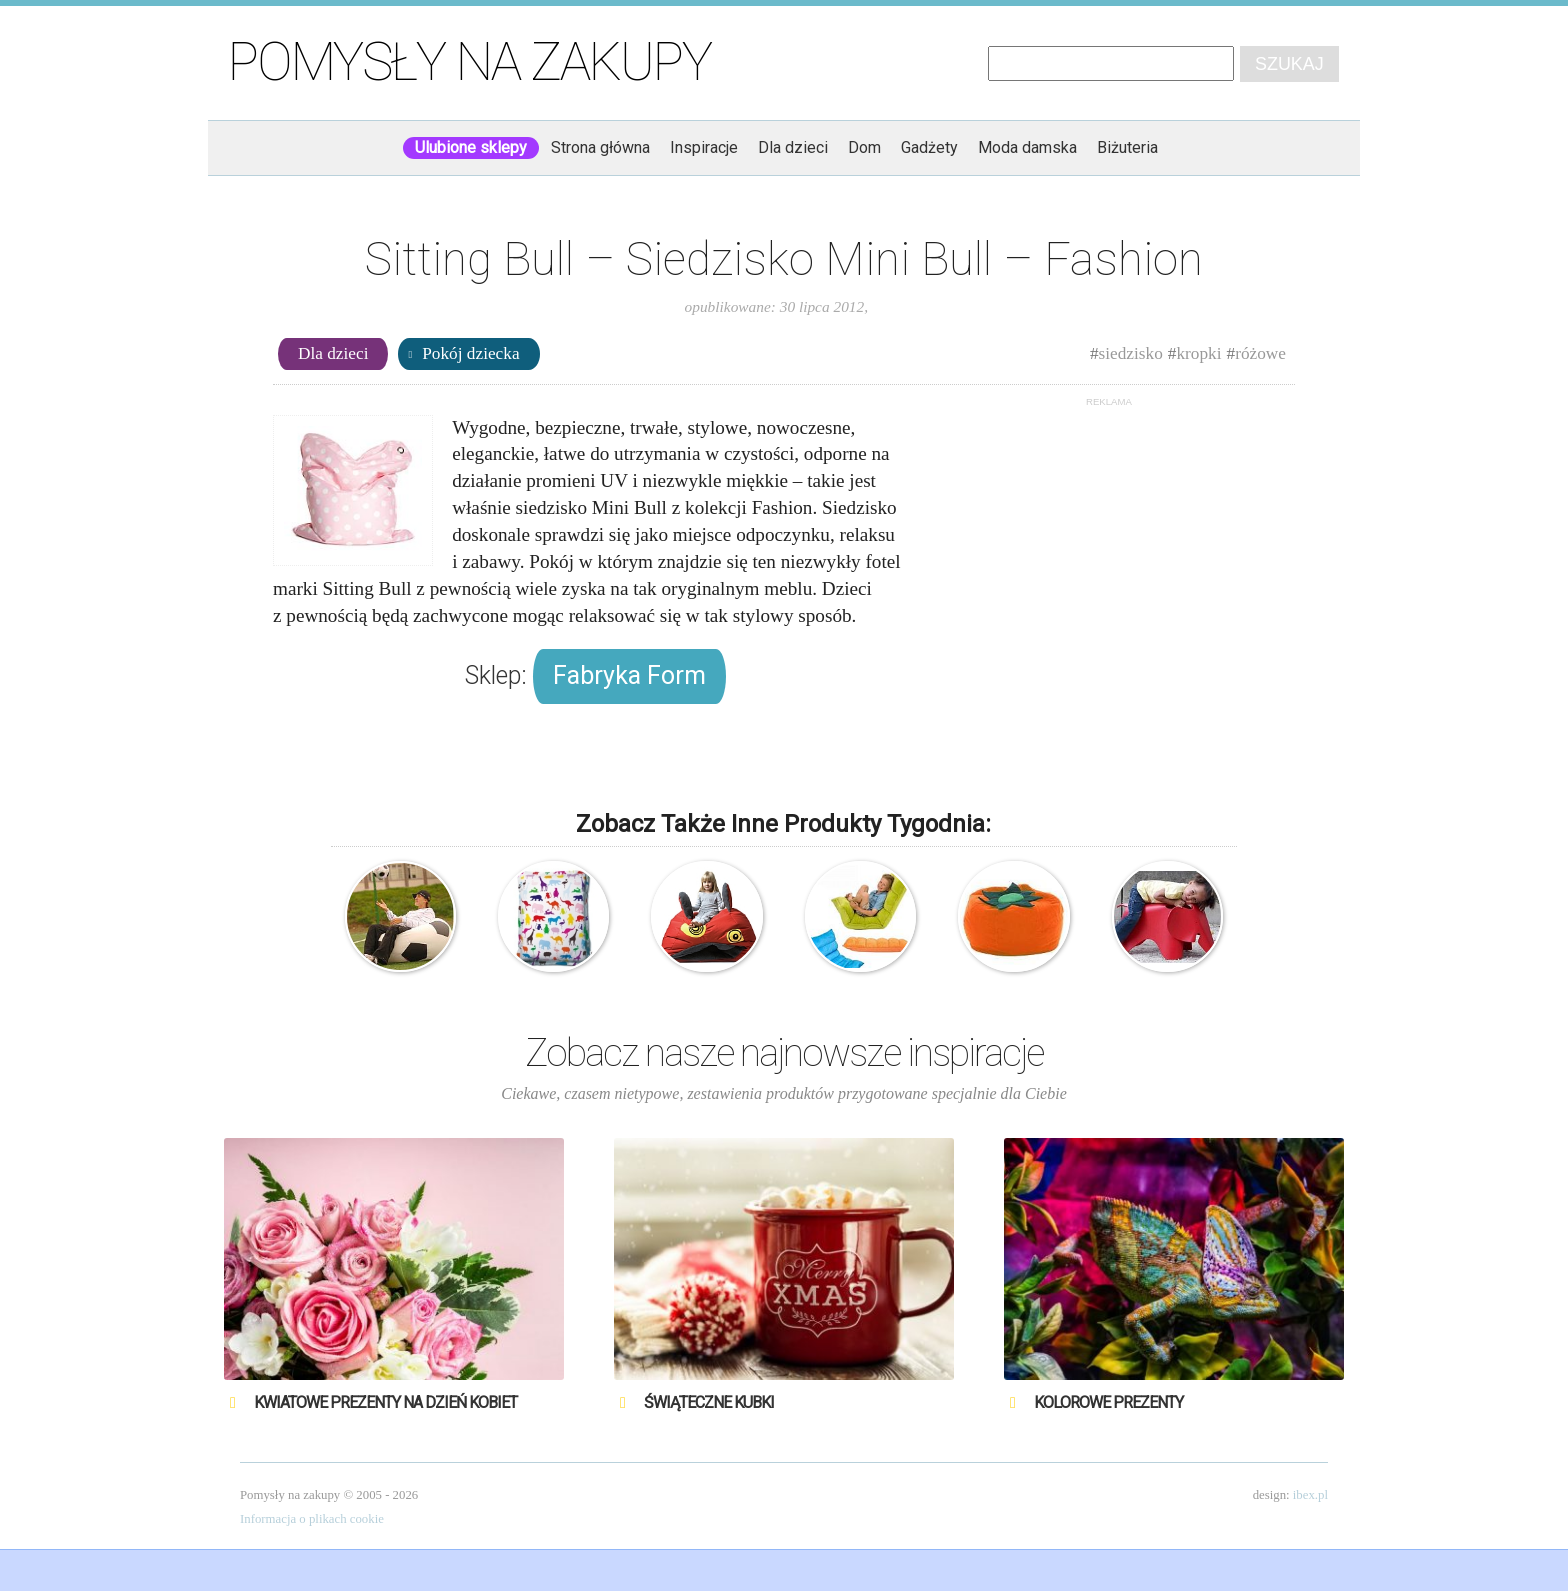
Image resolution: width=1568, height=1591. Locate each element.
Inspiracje (704, 147)
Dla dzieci (793, 147)
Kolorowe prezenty (1108, 1402)
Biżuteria (1127, 147)
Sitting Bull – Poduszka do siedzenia (553, 916)
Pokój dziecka (470, 353)
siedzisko (1131, 353)
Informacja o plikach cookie (312, 1519)
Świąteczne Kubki (709, 1402)
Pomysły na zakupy (469, 62)
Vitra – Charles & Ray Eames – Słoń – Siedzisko (1167, 916)
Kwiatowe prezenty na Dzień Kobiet (385, 1402)
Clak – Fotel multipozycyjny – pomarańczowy (860, 916)
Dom (864, 147)
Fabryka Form (629, 675)
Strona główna (600, 147)
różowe (1260, 353)
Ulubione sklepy (471, 147)
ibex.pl (1310, 1495)
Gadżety (929, 147)
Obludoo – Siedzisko (706, 916)
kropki (1198, 353)
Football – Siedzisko (400, 916)
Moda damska (1027, 147)
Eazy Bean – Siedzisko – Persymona (1013, 916)
